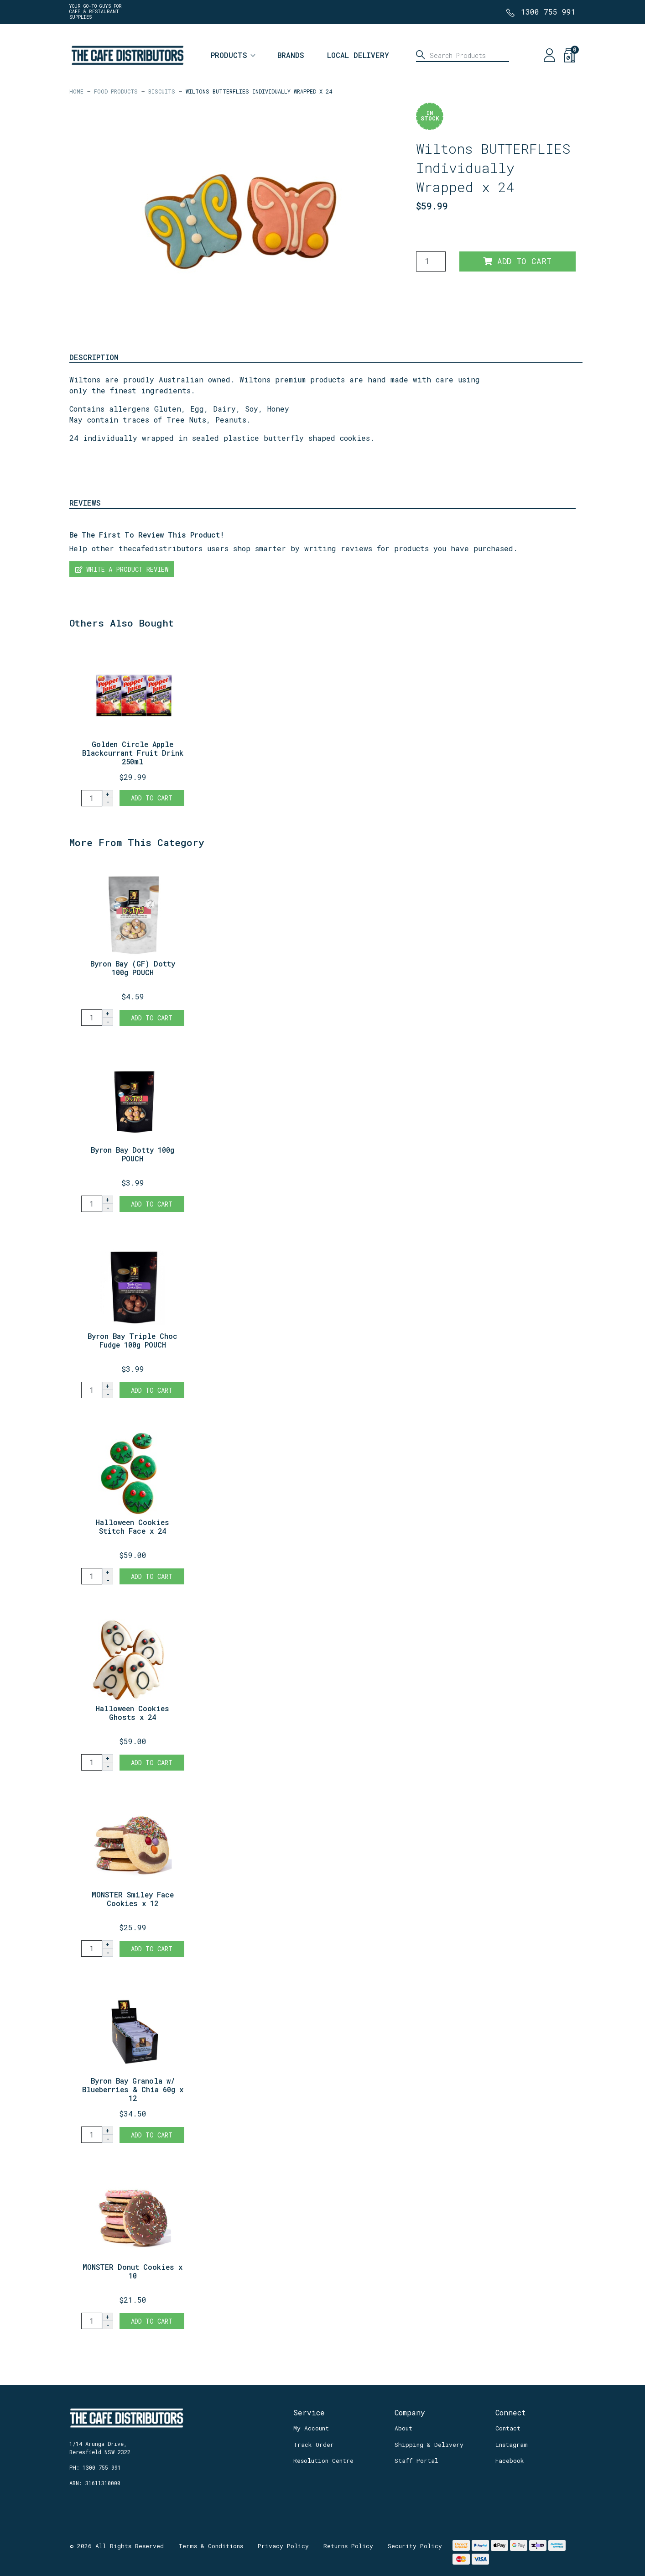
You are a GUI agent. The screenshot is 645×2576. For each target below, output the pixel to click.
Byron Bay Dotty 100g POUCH (132, 1154)
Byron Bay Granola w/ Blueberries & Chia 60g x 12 (132, 2089)
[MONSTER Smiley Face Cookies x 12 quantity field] (91, 1948)
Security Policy (415, 2546)
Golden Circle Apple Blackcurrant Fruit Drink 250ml (132, 752)
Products (229, 55)
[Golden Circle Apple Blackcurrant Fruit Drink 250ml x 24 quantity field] (91, 798)
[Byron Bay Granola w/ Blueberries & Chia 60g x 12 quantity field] (91, 2135)
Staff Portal (416, 2460)
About (403, 2428)
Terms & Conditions (210, 2546)
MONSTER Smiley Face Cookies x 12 (133, 1899)
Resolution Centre (323, 2460)
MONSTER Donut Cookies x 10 (132, 2271)
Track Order (313, 2444)
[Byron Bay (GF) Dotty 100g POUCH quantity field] (91, 1017)
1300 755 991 (548, 11)
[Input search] (462, 55)
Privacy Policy (283, 2546)
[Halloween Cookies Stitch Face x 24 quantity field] (91, 1576)
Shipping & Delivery (429, 2444)
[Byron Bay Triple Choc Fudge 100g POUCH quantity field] (91, 1390)
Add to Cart (517, 261)
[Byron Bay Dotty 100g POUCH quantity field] (91, 1204)
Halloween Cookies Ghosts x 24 (132, 1712)
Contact (507, 2428)
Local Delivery (358, 55)
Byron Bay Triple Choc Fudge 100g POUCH (132, 1340)
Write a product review (121, 569)
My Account (311, 2428)
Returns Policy (348, 2546)
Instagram (511, 2444)
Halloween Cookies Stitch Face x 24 (132, 1526)
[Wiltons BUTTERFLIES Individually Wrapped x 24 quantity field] (431, 261)
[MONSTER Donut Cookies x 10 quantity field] (91, 2321)
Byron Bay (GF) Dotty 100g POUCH (132, 968)
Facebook (509, 2460)
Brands (290, 55)
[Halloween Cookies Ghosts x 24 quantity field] (91, 1762)
